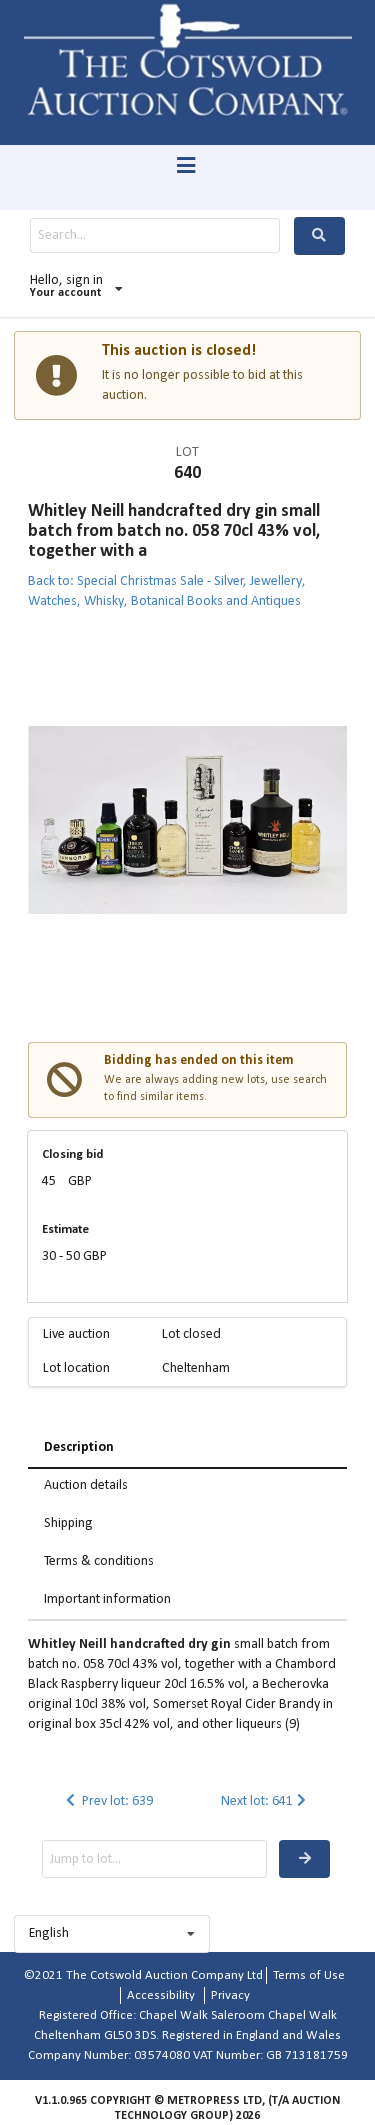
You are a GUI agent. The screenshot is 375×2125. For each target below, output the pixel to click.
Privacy (230, 1995)
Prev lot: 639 (107, 1801)
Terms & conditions (99, 1561)
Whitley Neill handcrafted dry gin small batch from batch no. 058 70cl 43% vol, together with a (174, 531)
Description (79, 1447)
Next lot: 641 (265, 1801)
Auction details (86, 1485)
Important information (107, 1599)
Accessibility (161, 1995)
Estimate (65, 1229)
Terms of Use (309, 1975)
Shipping (68, 1523)
